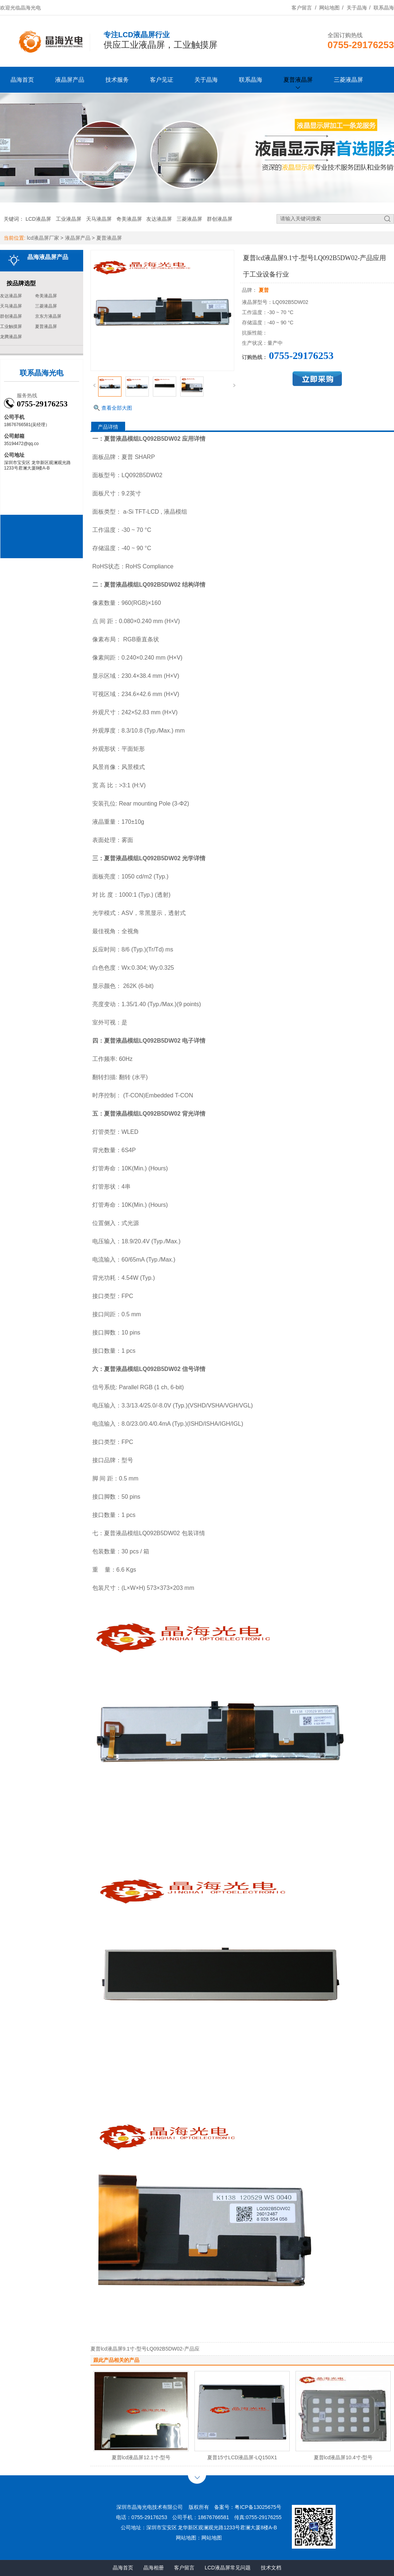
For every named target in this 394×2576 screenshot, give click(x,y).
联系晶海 (384, 8)
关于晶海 (357, 8)
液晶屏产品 (69, 80)
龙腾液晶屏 (11, 336)
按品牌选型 (21, 283)
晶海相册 (153, 2568)
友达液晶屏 (159, 219)
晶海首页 (22, 80)
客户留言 (301, 8)
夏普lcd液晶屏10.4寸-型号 (343, 2457)
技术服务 (117, 80)
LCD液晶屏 (38, 219)
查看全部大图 (116, 408)
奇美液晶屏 (129, 219)
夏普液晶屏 (298, 80)
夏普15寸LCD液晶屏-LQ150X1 (242, 2457)
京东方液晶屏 (48, 316)
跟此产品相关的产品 (116, 2360)
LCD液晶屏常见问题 (228, 2568)
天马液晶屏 (99, 219)
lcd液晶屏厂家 (43, 238)
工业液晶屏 (68, 219)
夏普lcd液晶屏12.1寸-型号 (141, 2457)
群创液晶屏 (219, 219)
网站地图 (329, 8)
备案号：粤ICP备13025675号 (247, 2507)
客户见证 (161, 80)
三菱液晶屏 (348, 80)
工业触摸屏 (11, 326)
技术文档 (271, 2568)
